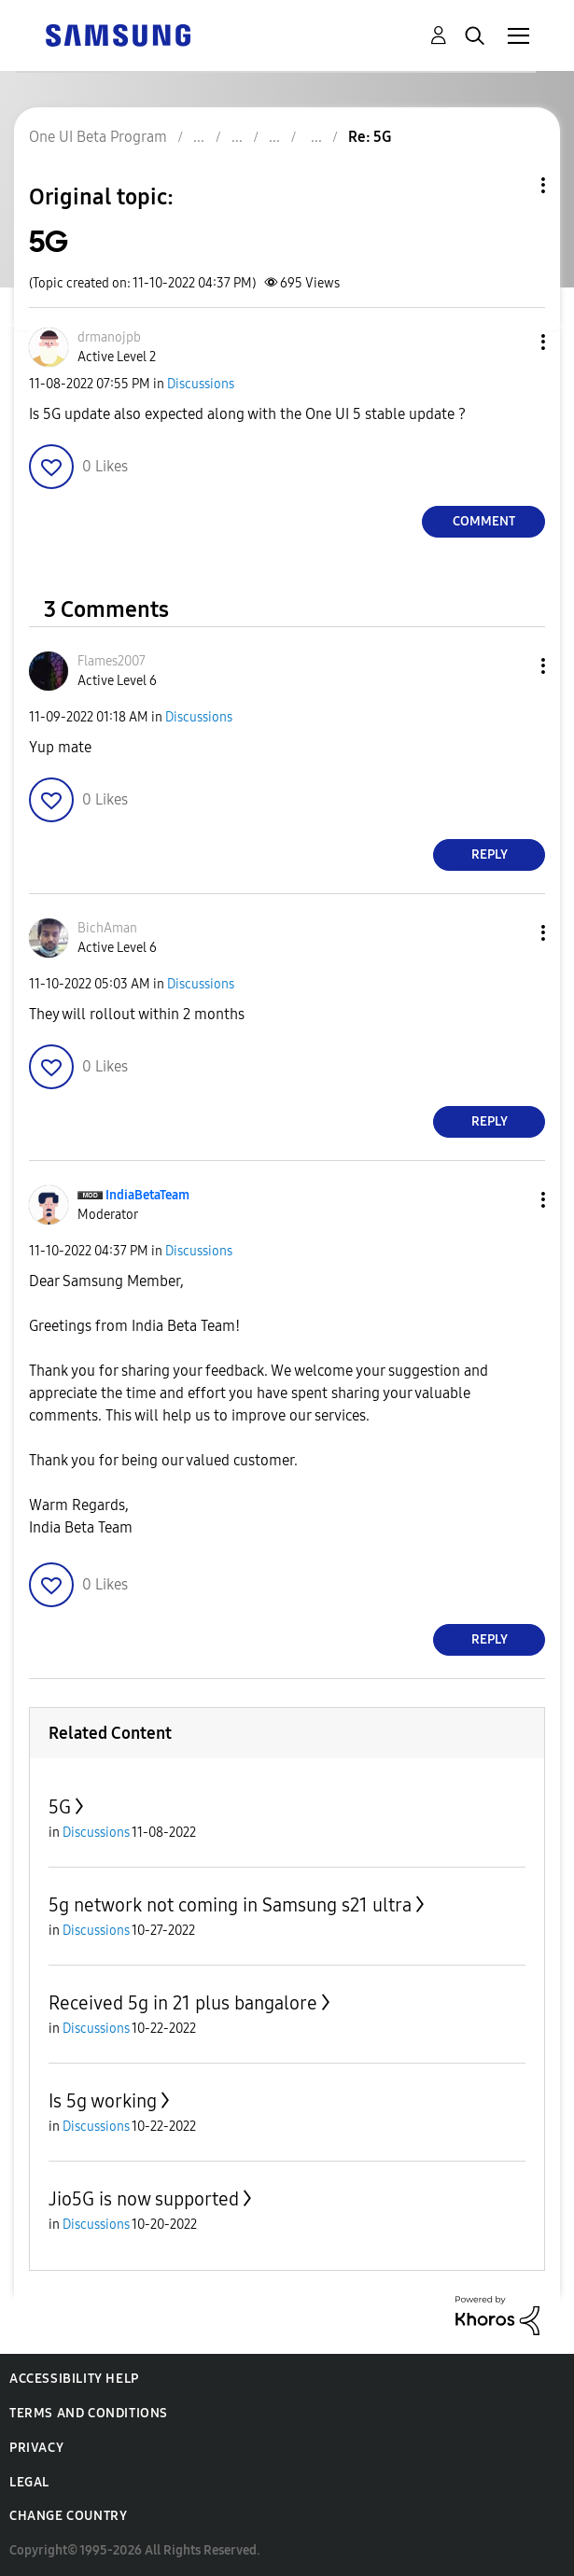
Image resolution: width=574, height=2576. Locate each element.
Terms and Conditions (88, 2413)
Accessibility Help (74, 2379)
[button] (512, 342)
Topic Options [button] (511, 185)
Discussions (200, 384)
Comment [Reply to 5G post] (484, 521)
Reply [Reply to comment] (489, 854)
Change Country (68, 2516)
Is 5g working (103, 2101)
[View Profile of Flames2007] (111, 661)
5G (60, 1807)
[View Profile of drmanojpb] (109, 337)
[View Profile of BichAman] (107, 928)
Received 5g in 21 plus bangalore (183, 2003)
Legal (29, 2482)
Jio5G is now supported (144, 2199)
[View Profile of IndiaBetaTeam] (147, 1195)
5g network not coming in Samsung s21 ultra (230, 1905)
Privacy (36, 2448)
